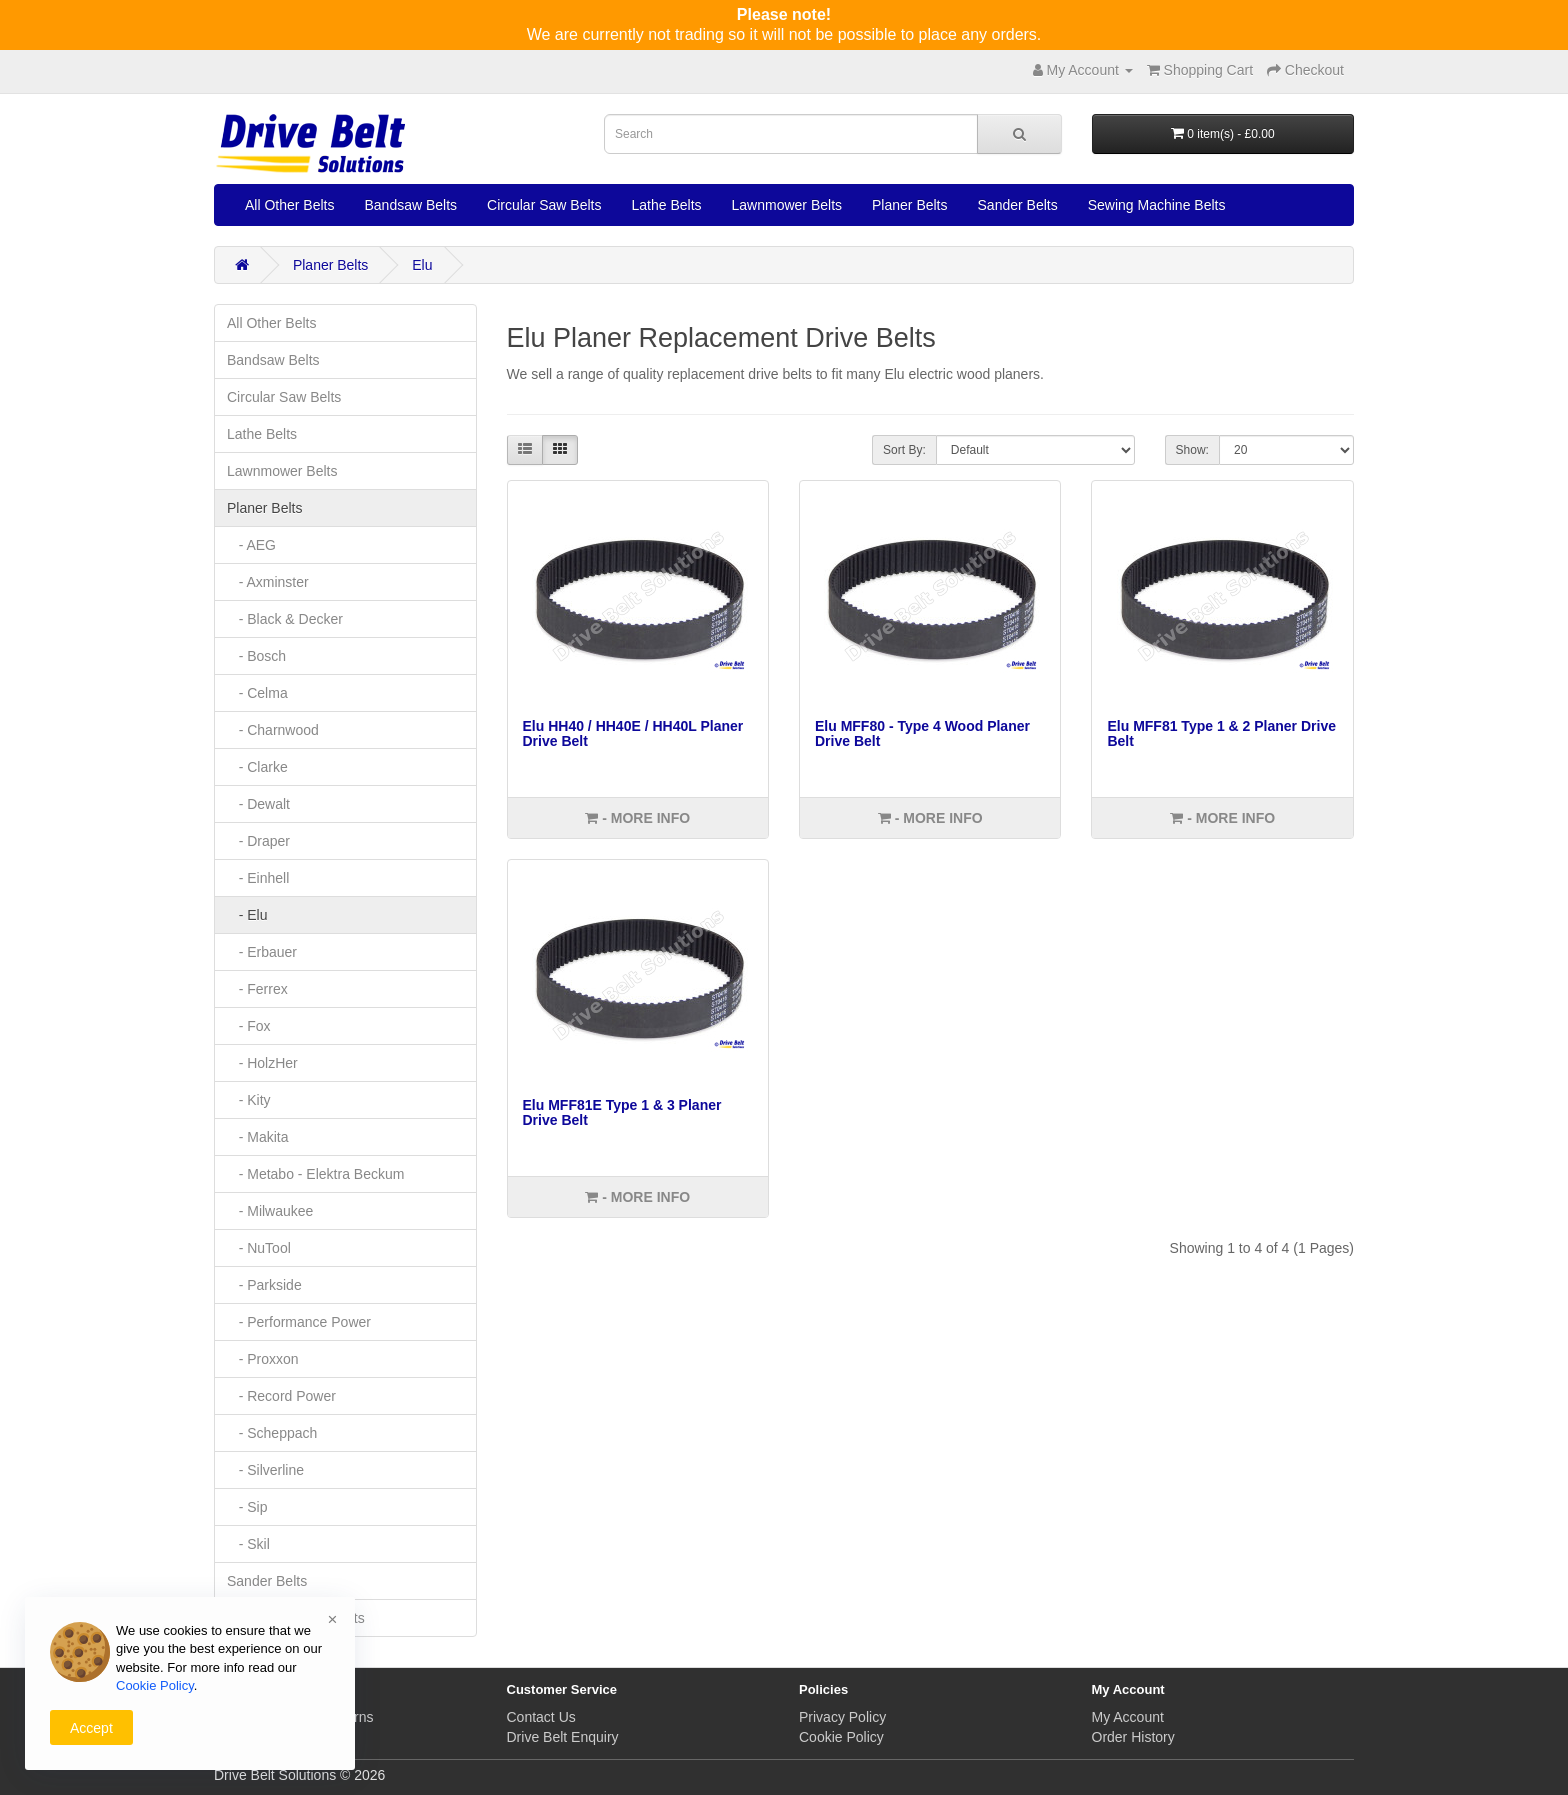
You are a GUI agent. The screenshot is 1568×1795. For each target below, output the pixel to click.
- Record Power (281, 1396)
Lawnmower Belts (787, 205)
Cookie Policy (841, 1737)
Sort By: (904, 450)
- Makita (257, 1137)
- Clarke (257, 767)
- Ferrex (257, 989)
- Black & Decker (285, 619)
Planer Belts (909, 205)
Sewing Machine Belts (1157, 205)
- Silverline (265, 1470)
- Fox (249, 1026)
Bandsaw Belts (410, 205)
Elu (422, 265)
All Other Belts (289, 205)
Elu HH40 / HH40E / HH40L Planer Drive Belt (633, 733)
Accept (91, 1728)
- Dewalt (258, 804)
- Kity (249, 1100)
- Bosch (256, 656)
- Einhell (258, 878)
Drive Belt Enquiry (563, 1737)
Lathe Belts (666, 205)
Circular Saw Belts (544, 205)
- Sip (247, 1507)
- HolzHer (262, 1063)
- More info (637, 818)
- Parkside (264, 1285)
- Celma (257, 693)
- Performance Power (299, 1322)
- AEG (251, 545)
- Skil (248, 1544)
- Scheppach (272, 1433)
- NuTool (259, 1248)
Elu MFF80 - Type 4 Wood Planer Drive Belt (922, 733)
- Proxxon (263, 1359)
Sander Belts (1018, 205)
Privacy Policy (842, 1717)
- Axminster (268, 582)
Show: (1192, 450)
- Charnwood (273, 730)
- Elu (247, 915)
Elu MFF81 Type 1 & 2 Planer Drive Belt (1221, 733)
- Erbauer (262, 952)
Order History (1133, 1737)
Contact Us (541, 1717)
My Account (1128, 1717)
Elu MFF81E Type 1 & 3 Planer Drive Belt (622, 1112)
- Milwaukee (270, 1211)
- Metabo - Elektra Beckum (315, 1174)
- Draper (258, 841)
